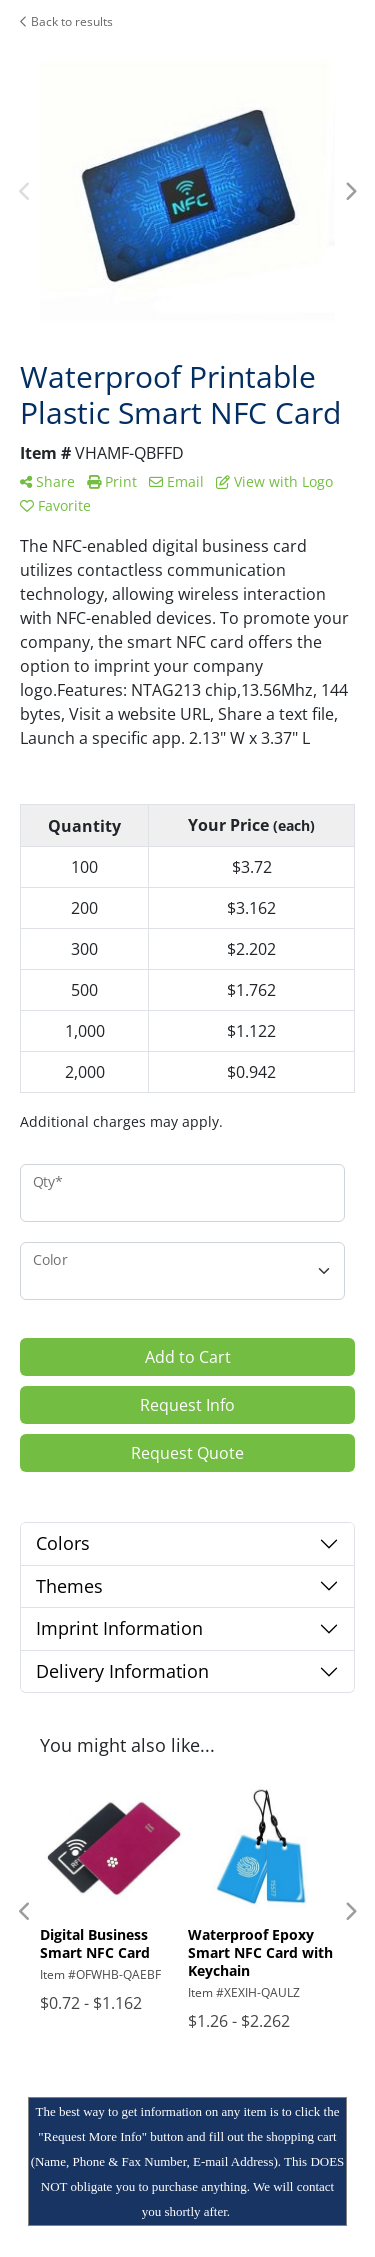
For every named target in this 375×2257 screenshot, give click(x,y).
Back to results (66, 21)
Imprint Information (119, 1628)
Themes (69, 1586)
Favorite (55, 505)
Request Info (187, 1405)
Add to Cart (188, 1357)
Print (112, 481)
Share (47, 481)
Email (176, 481)
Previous (25, 192)
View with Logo (274, 481)
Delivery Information (122, 1671)
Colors (63, 1543)
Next (350, 192)
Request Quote (187, 1453)
